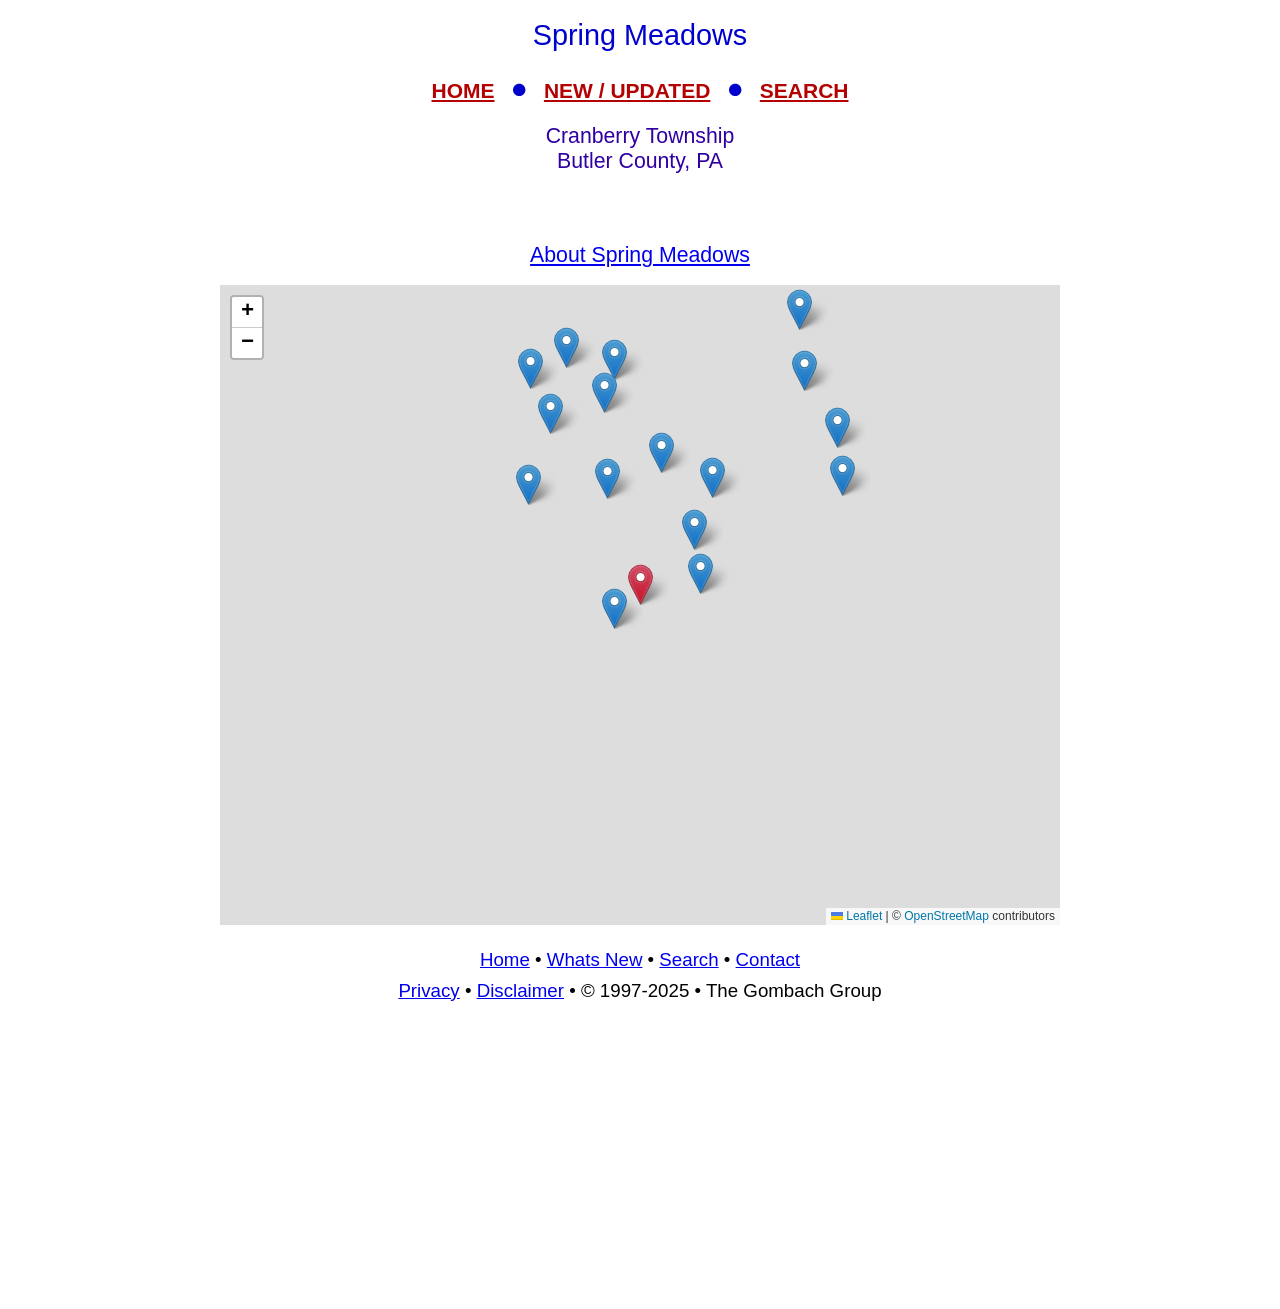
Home (505, 959)
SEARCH (804, 90)
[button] (607, 478)
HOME (463, 90)
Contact (768, 959)
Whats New (595, 959)
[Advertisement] (640, 1164)
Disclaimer (520, 990)
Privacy (428, 990)
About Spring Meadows (640, 255)
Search (688, 959)
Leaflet (856, 916)
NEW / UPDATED (627, 90)
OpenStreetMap (946, 916)
